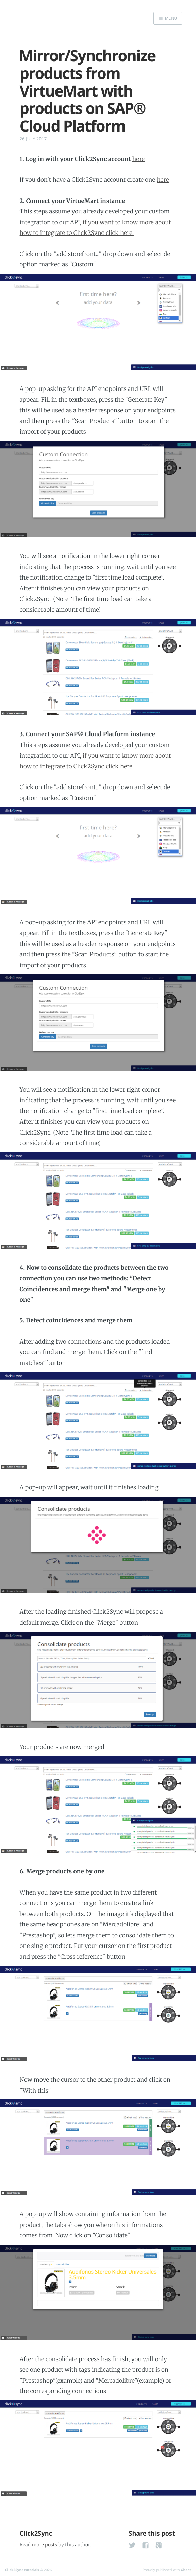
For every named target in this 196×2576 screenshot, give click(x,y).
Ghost (186, 2569)
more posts (44, 2545)
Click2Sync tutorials (22, 2569)
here (138, 159)
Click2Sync (36, 2533)
